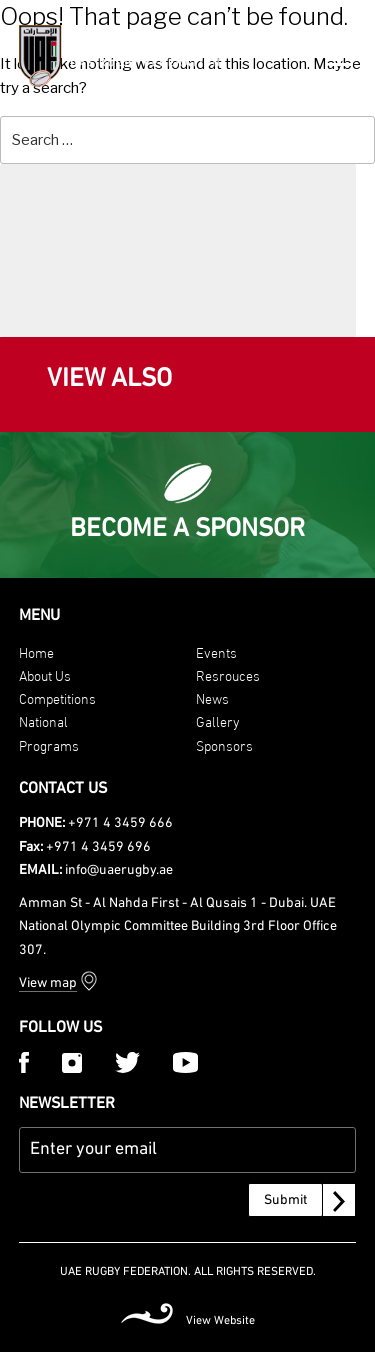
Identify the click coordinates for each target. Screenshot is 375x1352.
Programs (49, 744)
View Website (220, 1321)
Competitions (57, 697)
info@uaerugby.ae (119, 870)
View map (48, 983)
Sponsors (224, 744)
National (43, 720)
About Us (45, 674)
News (212, 697)
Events (216, 651)
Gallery (218, 720)
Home (36, 651)
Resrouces (228, 674)
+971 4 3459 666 (120, 823)
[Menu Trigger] (340, 53)
